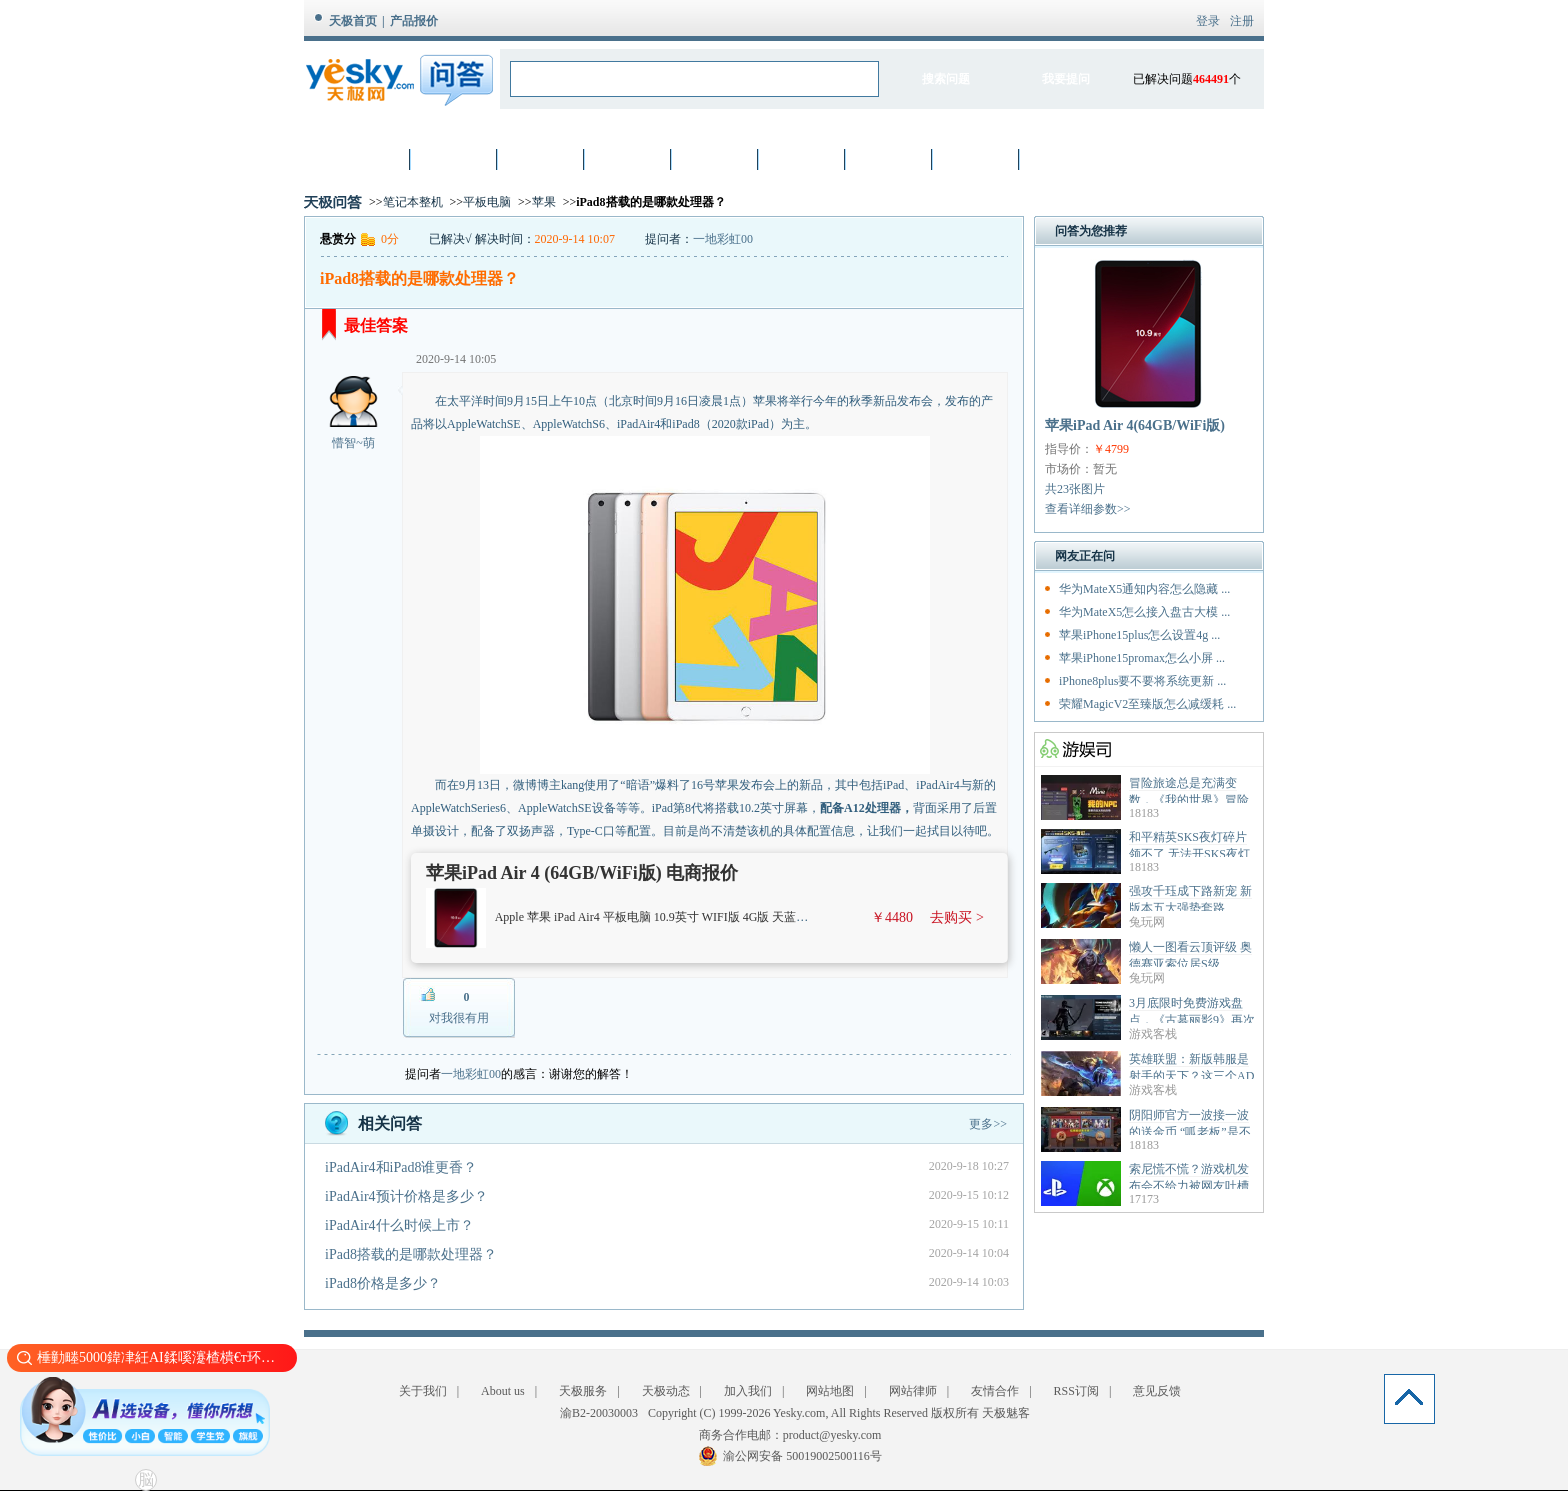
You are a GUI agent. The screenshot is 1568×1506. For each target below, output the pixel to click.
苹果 (544, 202)
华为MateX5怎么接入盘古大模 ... (1144, 612)
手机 (629, 158)
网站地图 (830, 1391)
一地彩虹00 (723, 239)
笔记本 (455, 158)
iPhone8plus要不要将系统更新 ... (1142, 681)
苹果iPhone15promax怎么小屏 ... (1142, 658)
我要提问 (1066, 79)
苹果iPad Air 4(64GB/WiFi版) (1135, 425)
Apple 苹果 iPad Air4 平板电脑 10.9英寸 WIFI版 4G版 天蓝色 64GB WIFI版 (688, 917)
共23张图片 (1075, 489)
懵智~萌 (353, 443)
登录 (1208, 21)
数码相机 (542, 158)
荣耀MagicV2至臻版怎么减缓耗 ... (1147, 704)
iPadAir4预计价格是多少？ (406, 1196)
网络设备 (803, 158)
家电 (890, 158)
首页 (368, 158)
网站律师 (913, 1391)
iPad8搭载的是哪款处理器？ (411, 1254)
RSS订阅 (1076, 1391)
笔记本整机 (413, 202)
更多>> (988, 1124)
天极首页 (353, 21)
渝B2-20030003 (599, 1413)
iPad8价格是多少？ (383, 1283)
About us (503, 1391)
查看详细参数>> (1088, 509)
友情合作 (995, 1391)
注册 (1242, 21)
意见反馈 (1157, 1391)
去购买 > (956, 917)
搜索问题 (946, 79)
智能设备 (977, 158)
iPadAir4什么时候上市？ (399, 1225)
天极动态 (666, 1391)
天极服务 (583, 1391)
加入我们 (748, 1391)
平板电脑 (487, 202)
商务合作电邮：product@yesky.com (790, 1435)
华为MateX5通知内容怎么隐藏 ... (1144, 589)
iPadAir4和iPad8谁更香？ (401, 1167)
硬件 (716, 158)
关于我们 (423, 1391)
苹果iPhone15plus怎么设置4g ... (1139, 635)
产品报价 (414, 21)
